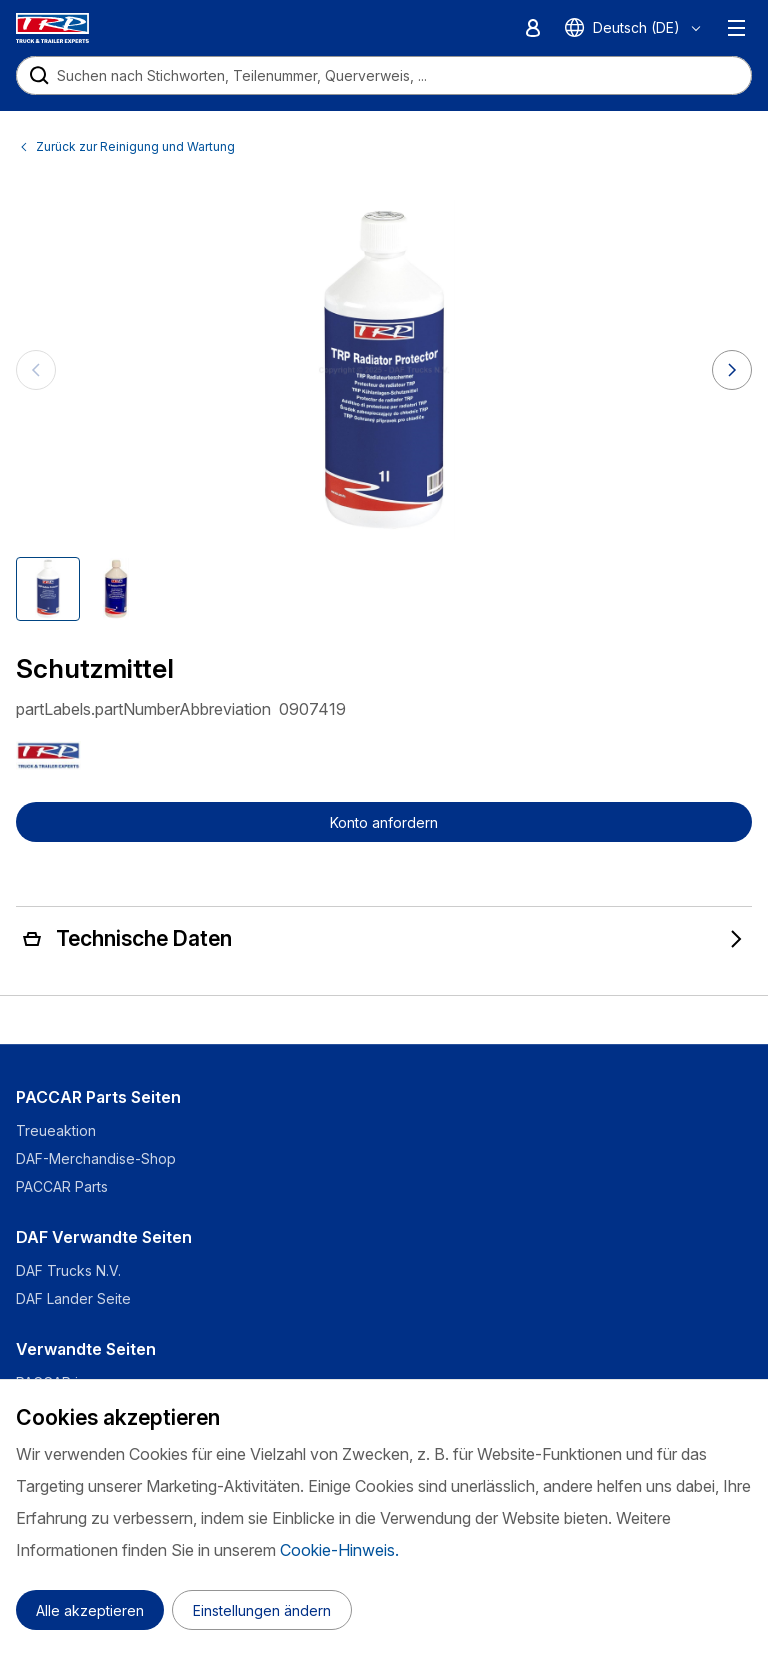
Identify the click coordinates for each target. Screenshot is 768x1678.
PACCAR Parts (62, 1186)
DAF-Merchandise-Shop (96, 1158)
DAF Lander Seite (73, 1298)
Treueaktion (56, 1130)
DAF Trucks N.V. (68, 1270)
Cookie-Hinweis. (339, 1550)
